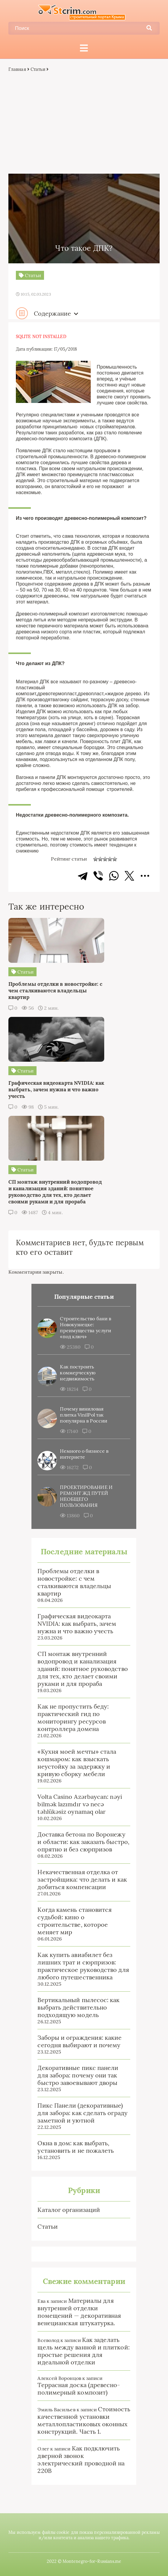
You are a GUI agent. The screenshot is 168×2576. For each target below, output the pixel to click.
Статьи (38, 69)
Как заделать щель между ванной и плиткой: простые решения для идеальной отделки (83, 2351)
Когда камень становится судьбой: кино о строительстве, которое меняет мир (74, 1921)
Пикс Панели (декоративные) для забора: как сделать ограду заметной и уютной (82, 2113)
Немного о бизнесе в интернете (84, 1454)
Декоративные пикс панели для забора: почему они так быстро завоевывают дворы (77, 2075)
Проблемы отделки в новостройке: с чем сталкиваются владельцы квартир (74, 1582)
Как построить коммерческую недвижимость (78, 1373)
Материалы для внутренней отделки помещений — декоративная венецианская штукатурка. (79, 2312)
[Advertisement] (84, 123)
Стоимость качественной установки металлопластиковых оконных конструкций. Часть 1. (83, 2420)
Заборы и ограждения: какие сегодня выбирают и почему (79, 2041)
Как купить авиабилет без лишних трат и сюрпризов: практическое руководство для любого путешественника (83, 1966)
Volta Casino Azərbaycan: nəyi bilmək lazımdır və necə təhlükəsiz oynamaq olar (79, 1804)
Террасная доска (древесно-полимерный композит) (78, 2388)
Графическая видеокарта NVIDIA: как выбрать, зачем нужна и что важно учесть (76, 1623)
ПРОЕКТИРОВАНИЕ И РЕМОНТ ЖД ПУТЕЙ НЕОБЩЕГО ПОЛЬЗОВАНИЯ (86, 1496)
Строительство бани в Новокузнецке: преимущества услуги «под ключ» (85, 1327)
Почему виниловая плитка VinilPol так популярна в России (83, 1415)
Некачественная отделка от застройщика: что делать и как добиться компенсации (82, 1879)
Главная (17, 69)
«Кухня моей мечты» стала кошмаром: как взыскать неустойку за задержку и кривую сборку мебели (76, 1763)
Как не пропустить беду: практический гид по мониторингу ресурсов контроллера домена (73, 1717)
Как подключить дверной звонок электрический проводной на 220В (81, 2459)
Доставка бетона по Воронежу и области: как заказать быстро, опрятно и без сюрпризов (83, 1842)
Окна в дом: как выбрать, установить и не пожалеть (75, 2146)
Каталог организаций (68, 2209)
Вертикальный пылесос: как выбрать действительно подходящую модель (78, 2007)
